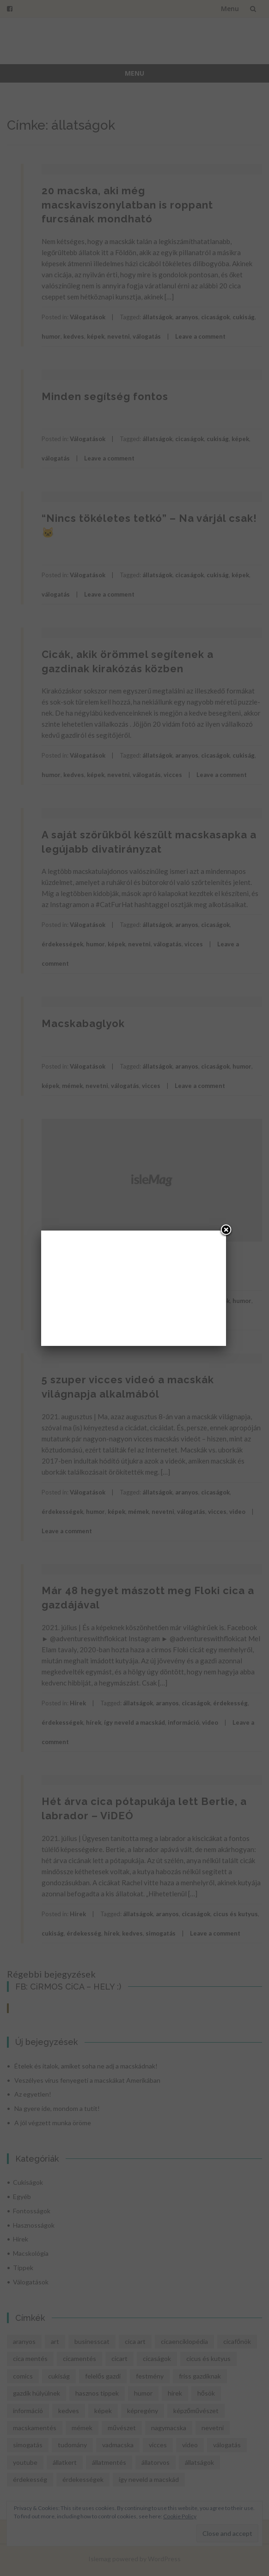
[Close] (226, 1230)
